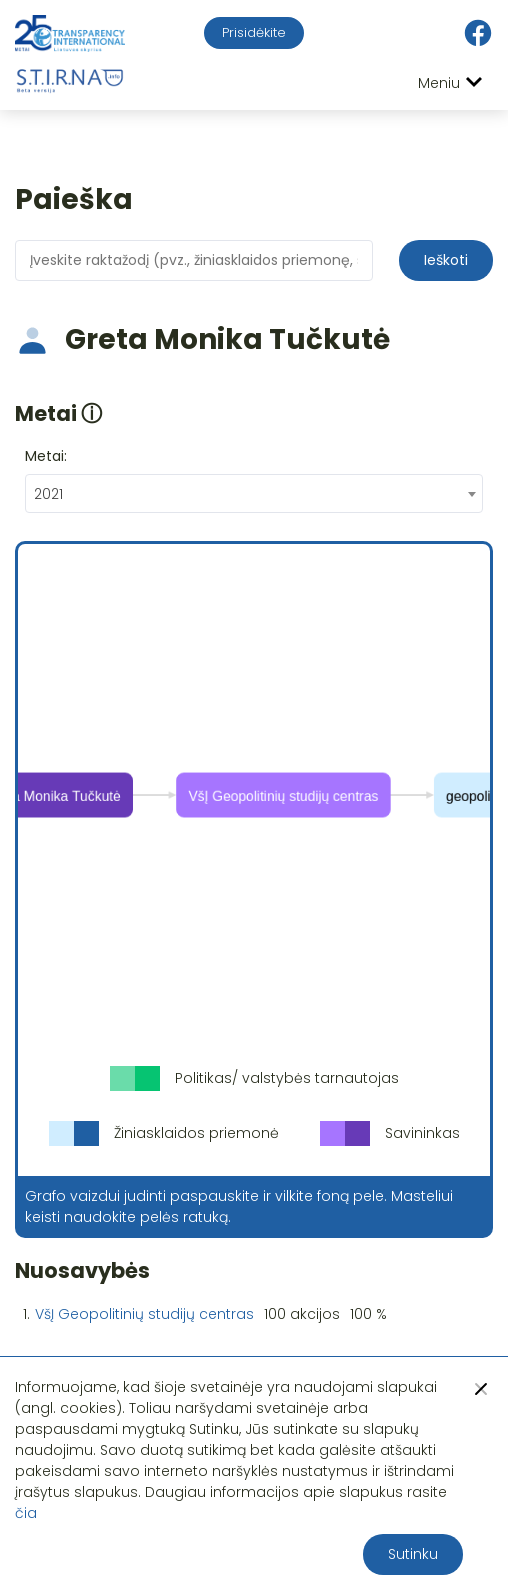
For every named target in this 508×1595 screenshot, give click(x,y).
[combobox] (254, 493)
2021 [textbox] (48, 494)
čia (26, 1513)
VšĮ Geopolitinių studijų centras (144, 1314)
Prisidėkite (254, 32)
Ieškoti (446, 260)
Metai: (46, 456)
